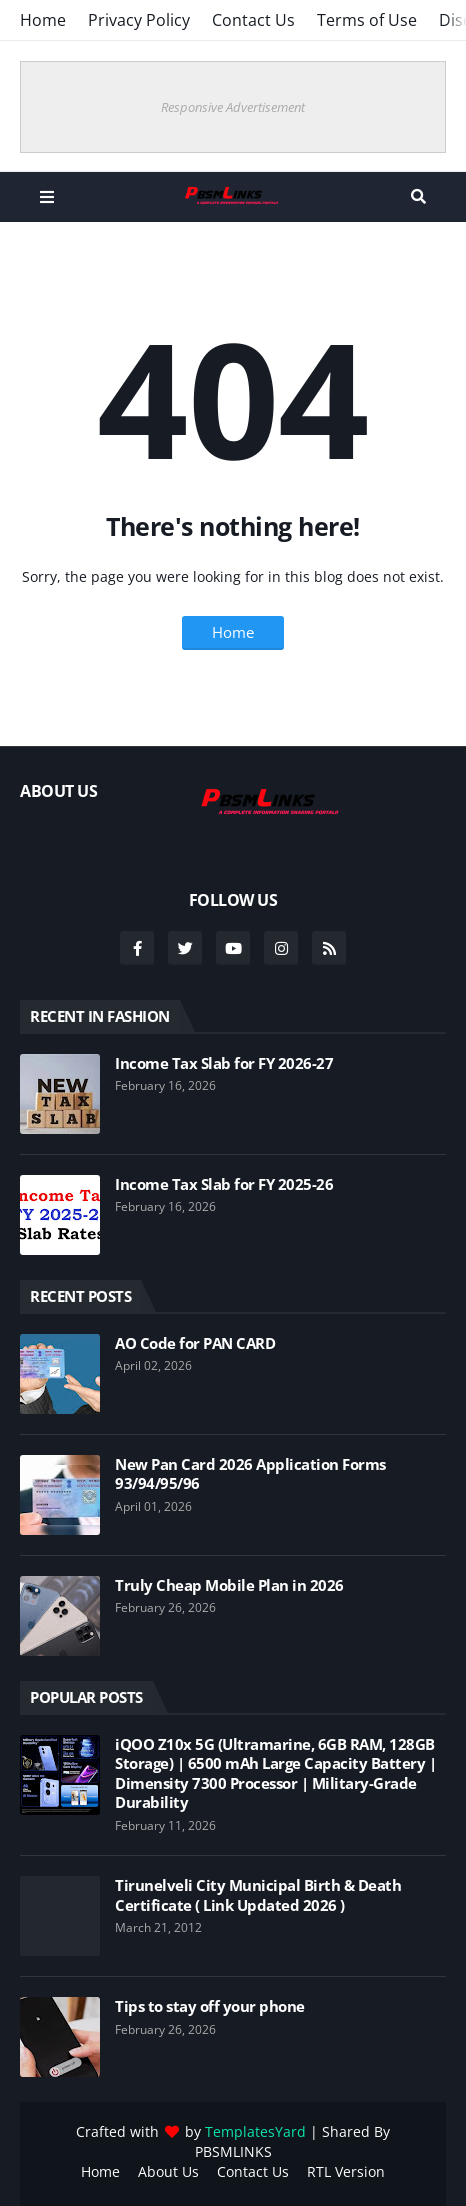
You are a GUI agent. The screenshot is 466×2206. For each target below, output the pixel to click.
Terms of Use (367, 20)
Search (418, 197)
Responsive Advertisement (233, 107)
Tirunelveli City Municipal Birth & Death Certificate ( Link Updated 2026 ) (258, 1895)
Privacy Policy (139, 20)
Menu (47, 197)
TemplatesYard (255, 2131)
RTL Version (346, 2171)
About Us (168, 2171)
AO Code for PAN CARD (195, 1343)
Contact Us (253, 20)
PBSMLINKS (233, 2151)
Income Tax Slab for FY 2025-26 (224, 1184)
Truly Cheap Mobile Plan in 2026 (229, 1585)
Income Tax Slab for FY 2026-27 (224, 1063)
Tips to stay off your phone (210, 2006)
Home (43, 20)
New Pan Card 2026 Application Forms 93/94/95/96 (250, 1474)
